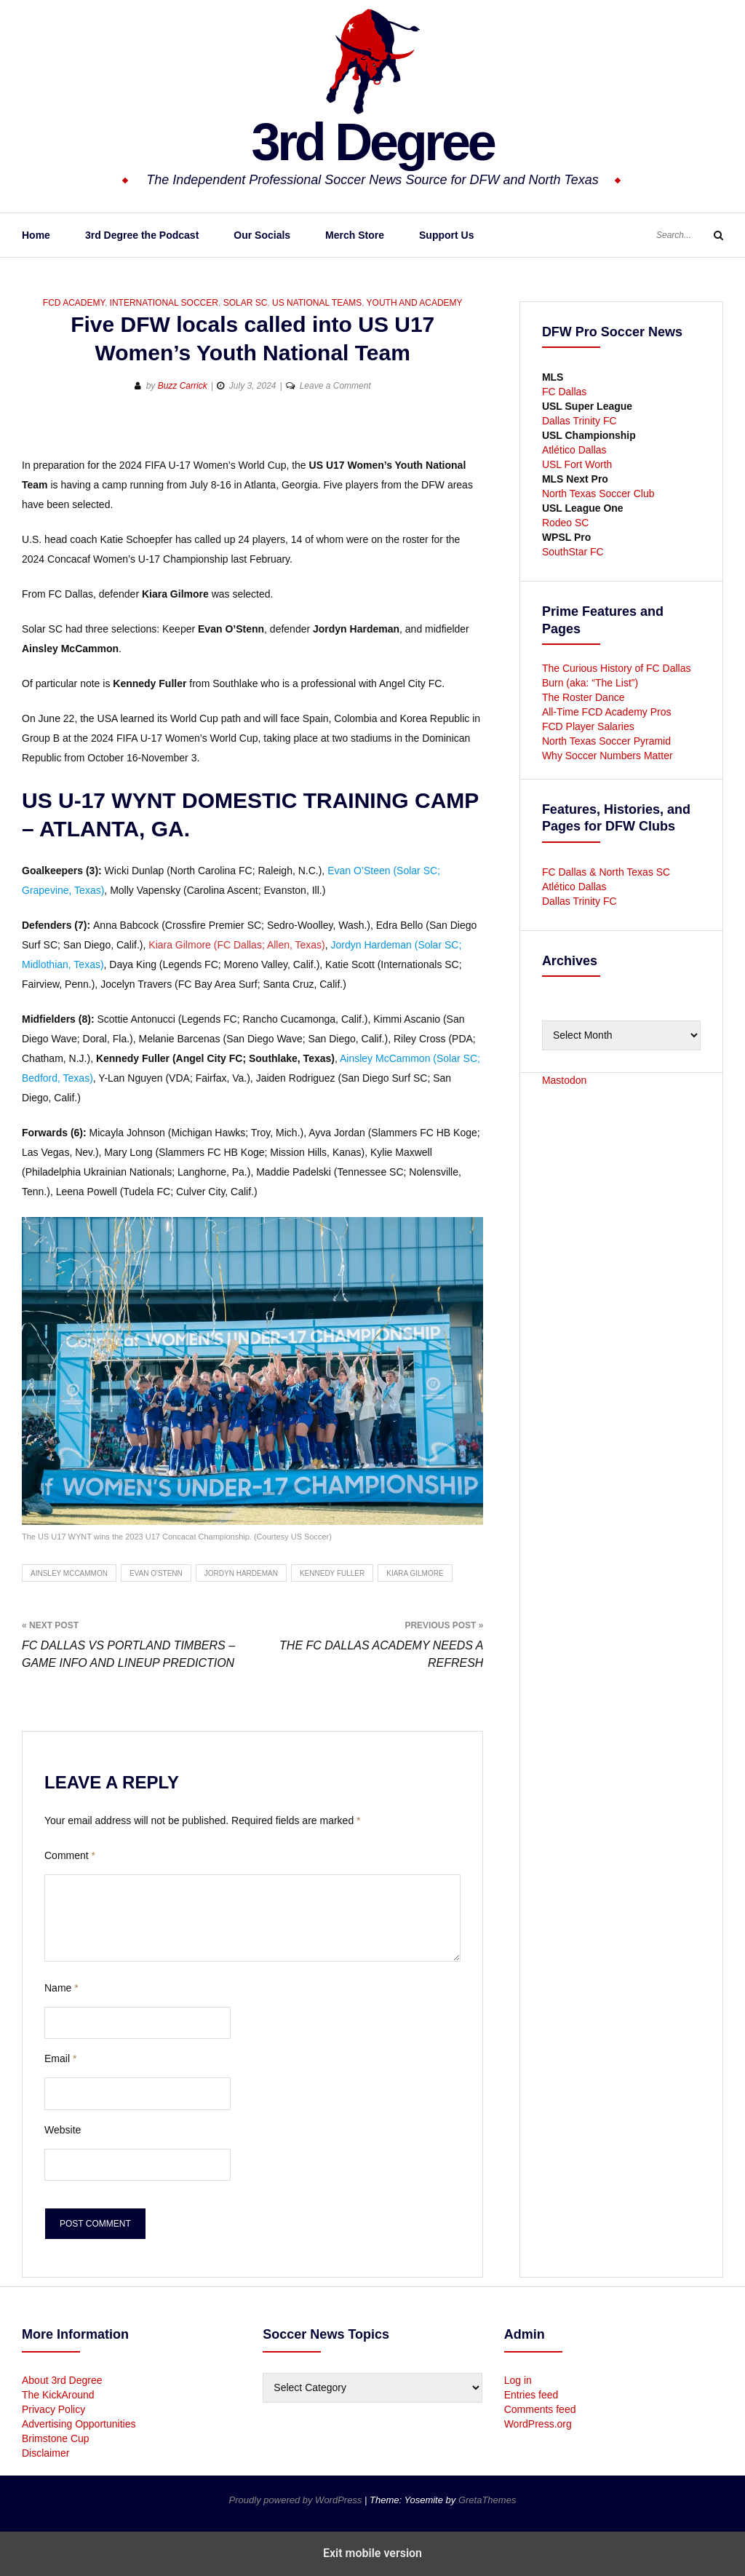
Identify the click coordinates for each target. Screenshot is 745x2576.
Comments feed (540, 2409)
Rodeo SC (565, 522)
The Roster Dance (585, 697)
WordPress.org (538, 2424)
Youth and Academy (415, 303)
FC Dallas (564, 391)
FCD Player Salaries (588, 726)
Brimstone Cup (55, 2438)
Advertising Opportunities (78, 2424)
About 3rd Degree (62, 2380)
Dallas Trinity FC (579, 421)
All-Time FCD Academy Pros (607, 712)
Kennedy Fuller (332, 1573)
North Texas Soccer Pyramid (606, 741)
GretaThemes (487, 2499)
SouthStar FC (573, 552)
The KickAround (58, 2395)
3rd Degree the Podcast (142, 235)
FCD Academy (74, 303)
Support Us (446, 235)
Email (60, 2058)
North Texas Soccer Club (598, 493)
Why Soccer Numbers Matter (607, 755)
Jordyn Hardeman (241, 1573)
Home (36, 235)
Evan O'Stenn (156, 1573)
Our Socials (262, 235)
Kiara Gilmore (414, 1573)
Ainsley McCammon (69, 1573)
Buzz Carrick (182, 386)
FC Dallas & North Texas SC (606, 872)
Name (61, 1988)
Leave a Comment (335, 386)
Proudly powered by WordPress (296, 2499)
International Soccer (164, 303)
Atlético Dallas (574, 450)
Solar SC (245, 303)
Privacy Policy (53, 2409)
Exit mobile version (372, 2553)
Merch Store (354, 235)
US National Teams (317, 303)
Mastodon (564, 1080)
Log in (518, 2380)
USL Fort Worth (577, 464)
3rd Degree (372, 142)
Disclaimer (45, 2453)
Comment (69, 1855)
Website (62, 2130)
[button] (34, 433)
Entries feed (531, 2395)
